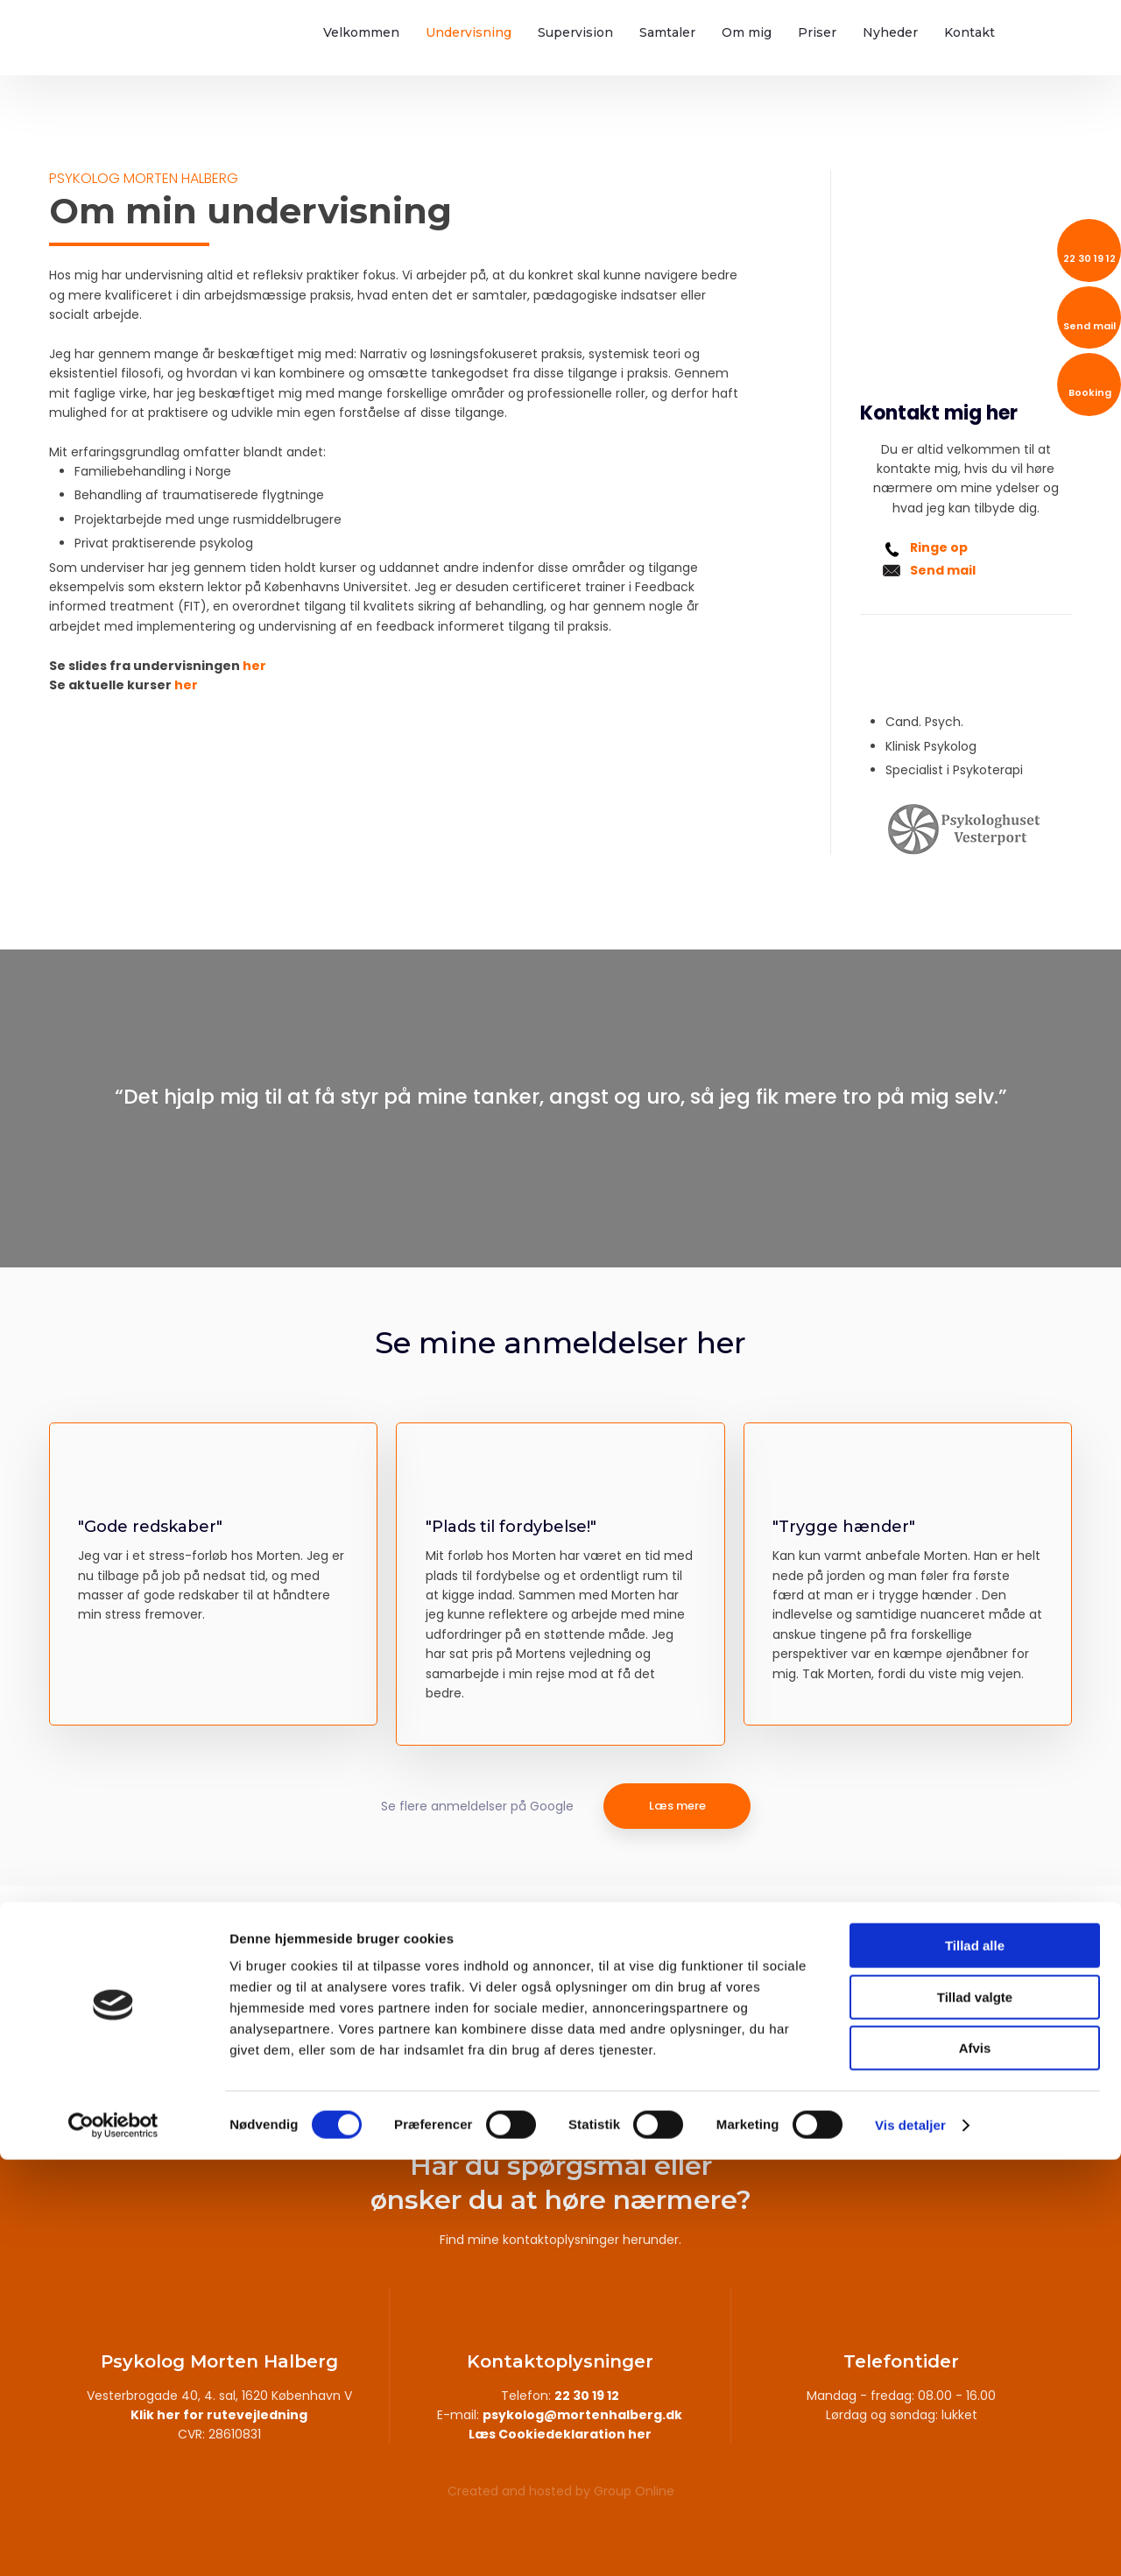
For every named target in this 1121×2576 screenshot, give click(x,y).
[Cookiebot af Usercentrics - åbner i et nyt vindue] (113, 2542)
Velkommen (361, 32)
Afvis (975, 2464)
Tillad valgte (974, 2413)
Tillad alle (975, 2361)
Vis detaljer (910, 2541)
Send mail (943, 570)
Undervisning (468, 32)
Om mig (747, 32)
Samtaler (667, 32)
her (254, 665)
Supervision (575, 32)
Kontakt (969, 32)
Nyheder (890, 32)
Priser (817, 32)
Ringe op (939, 547)
